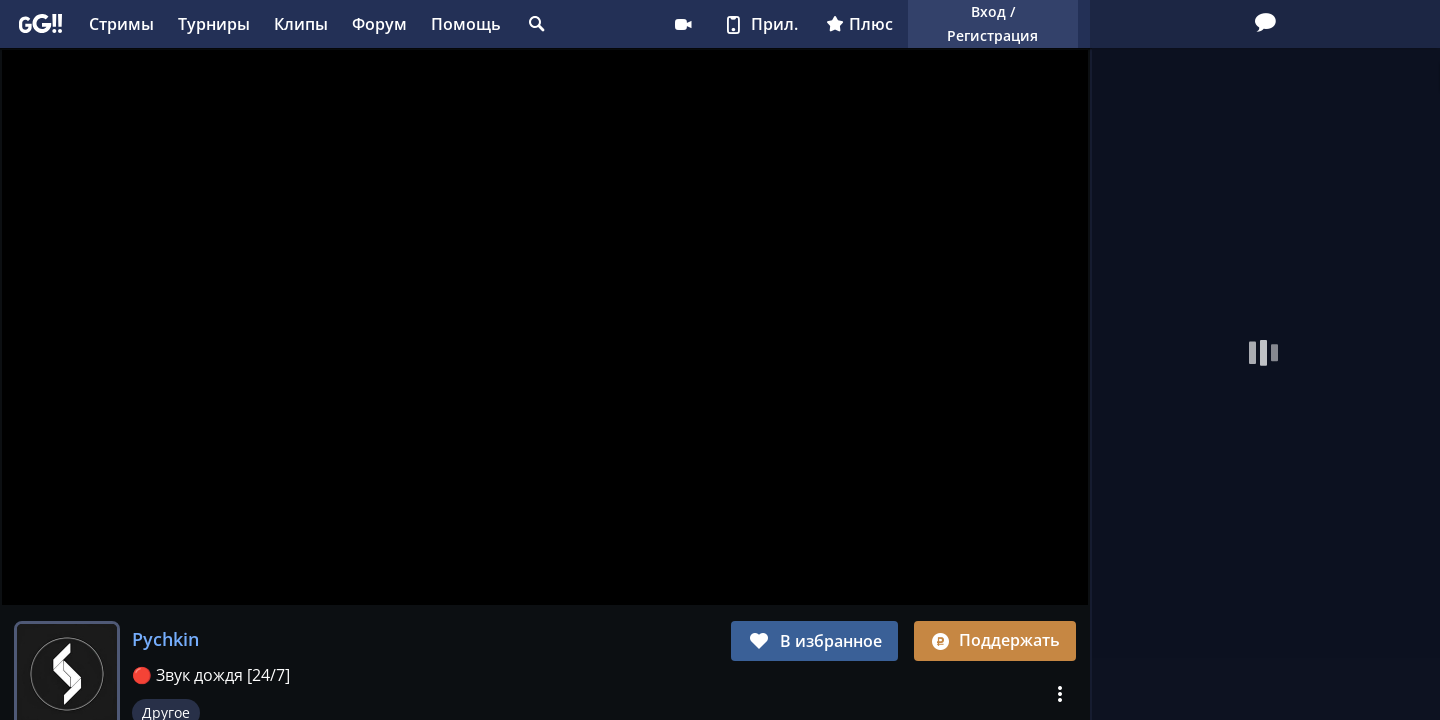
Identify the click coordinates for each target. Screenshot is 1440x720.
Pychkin (165, 639)
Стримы (121, 24)
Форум (379, 24)
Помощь (466, 24)
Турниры (214, 24)
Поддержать (995, 640)
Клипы (301, 24)
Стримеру (683, 24)
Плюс (859, 24)
